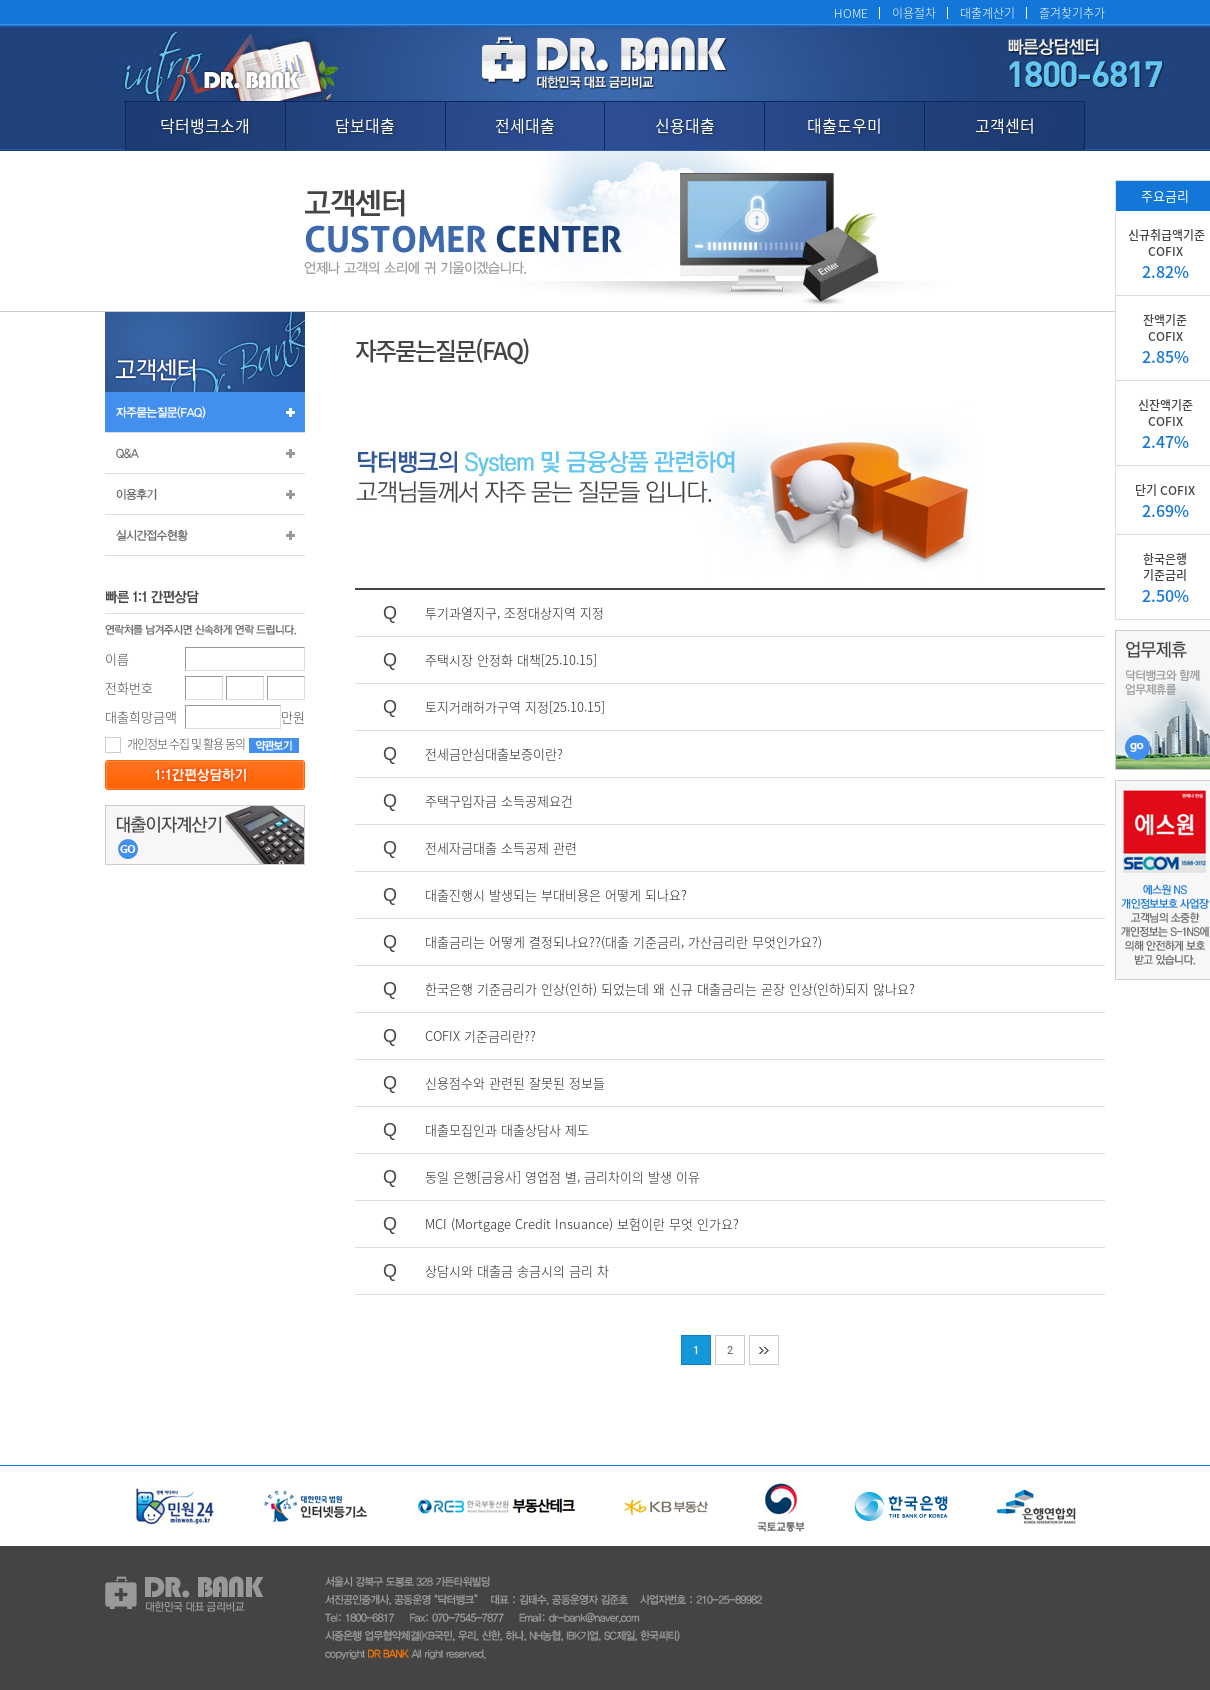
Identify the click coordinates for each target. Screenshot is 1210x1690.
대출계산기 (987, 12)
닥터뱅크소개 (205, 125)
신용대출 (685, 125)
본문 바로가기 (0, 0)
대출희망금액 (141, 716)
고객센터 (1005, 125)
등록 (205, 775)
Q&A (205, 453)
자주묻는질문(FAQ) (205, 412)
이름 (117, 658)
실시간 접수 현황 (205, 535)
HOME (851, 12)
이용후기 (205, 494)
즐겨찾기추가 (1072, 12)
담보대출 (365, 125)
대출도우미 (844, 125)
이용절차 (914, 12)
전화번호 (129, 687)
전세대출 (525, 125)
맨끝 (764, 1350)
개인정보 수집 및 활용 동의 (175, 743)
